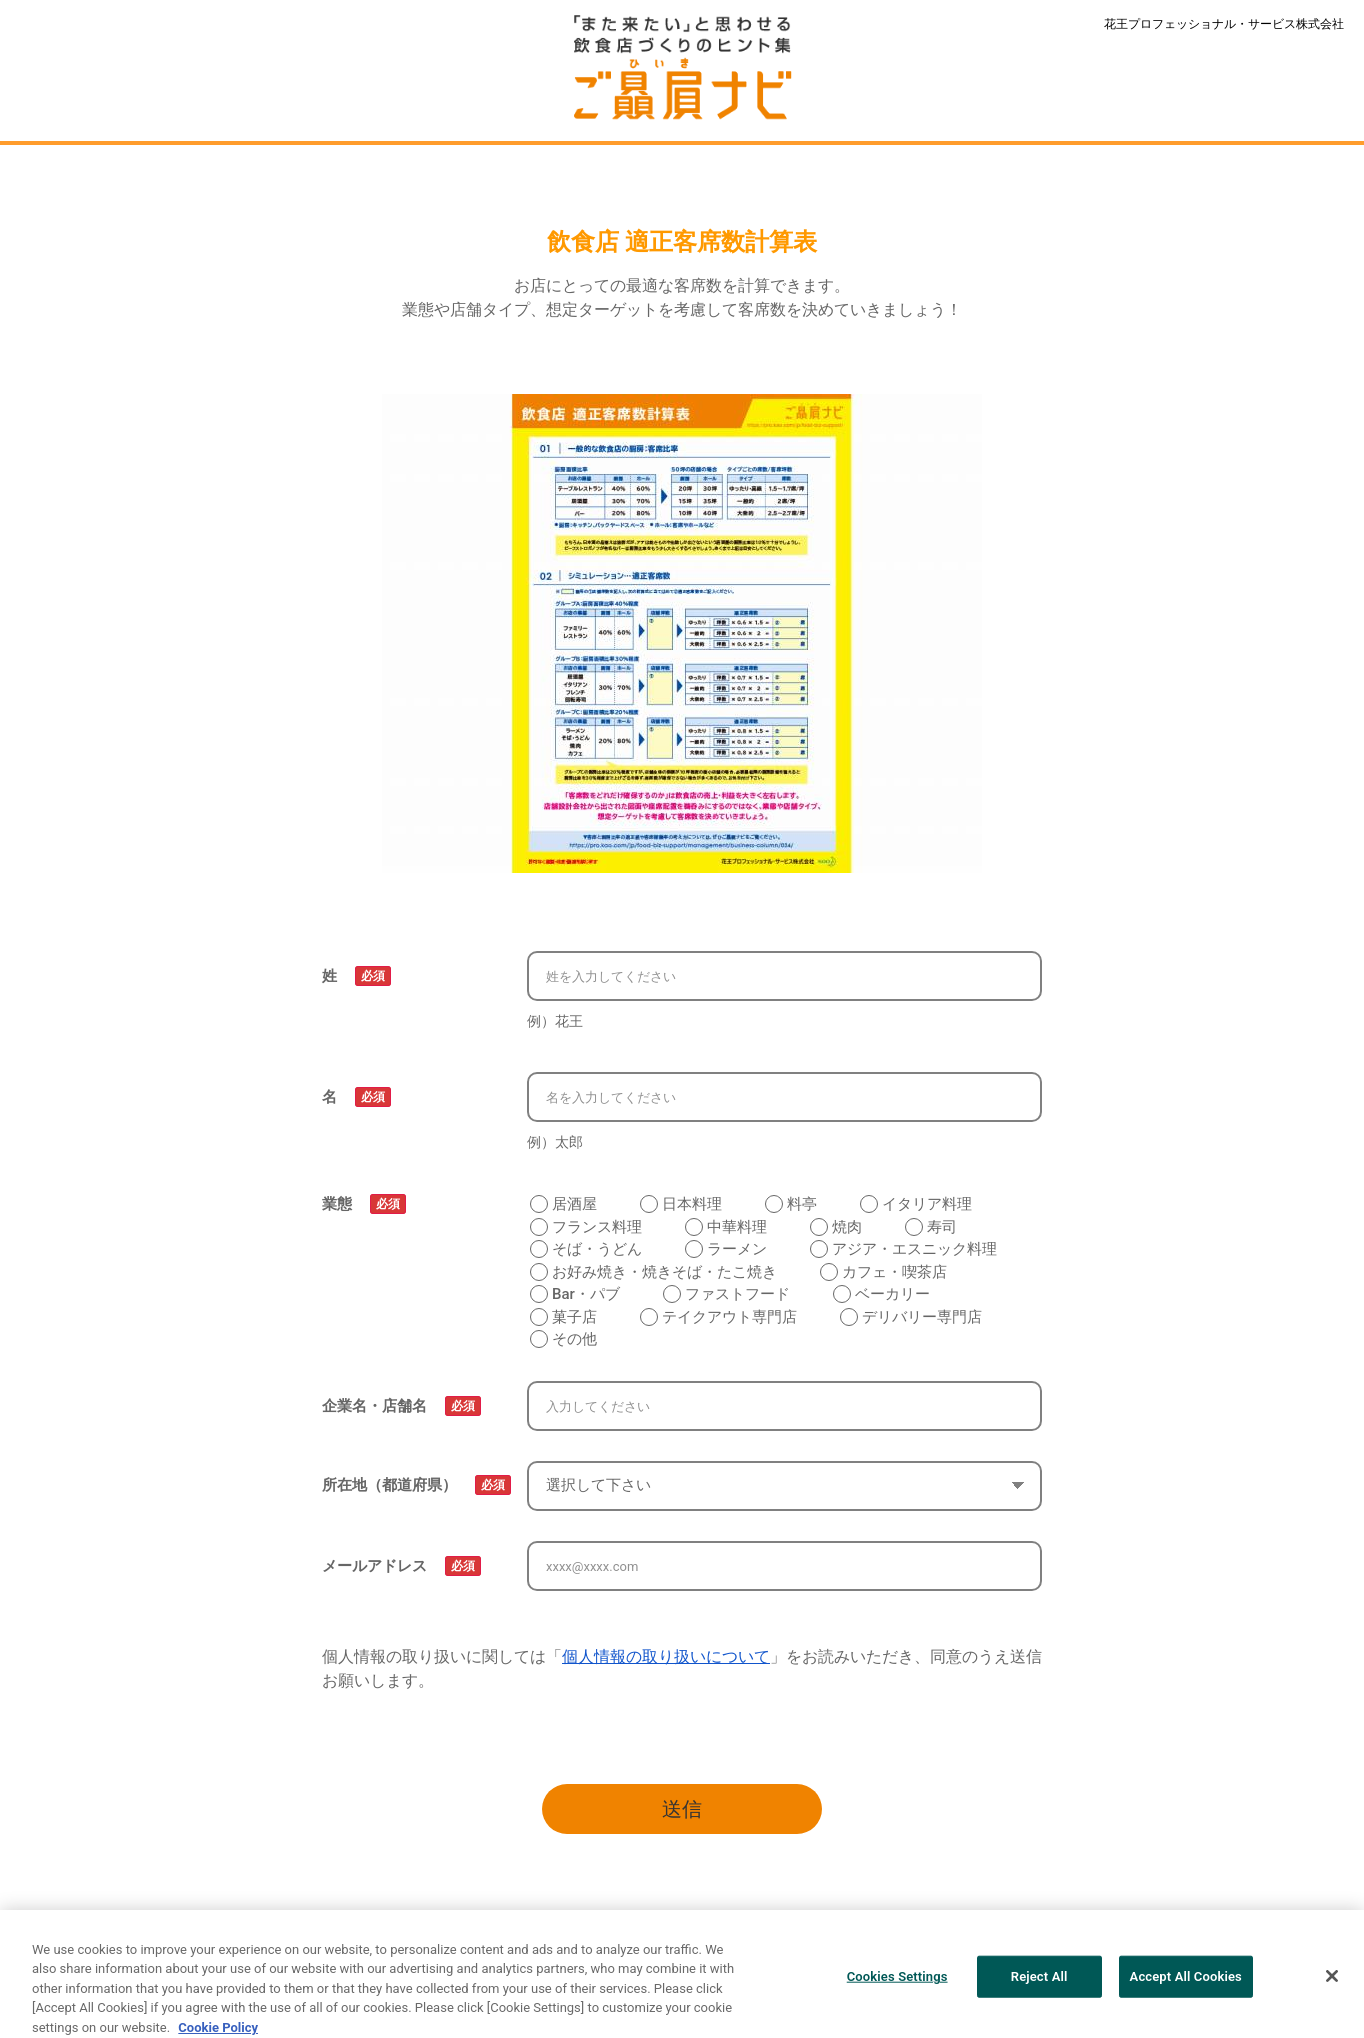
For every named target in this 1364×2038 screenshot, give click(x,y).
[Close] (1332, 1985)
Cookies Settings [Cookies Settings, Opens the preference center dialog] (897, 1985)
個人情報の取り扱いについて (666, 1656)
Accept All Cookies (1186, 1985)
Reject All (1039, 1985)
